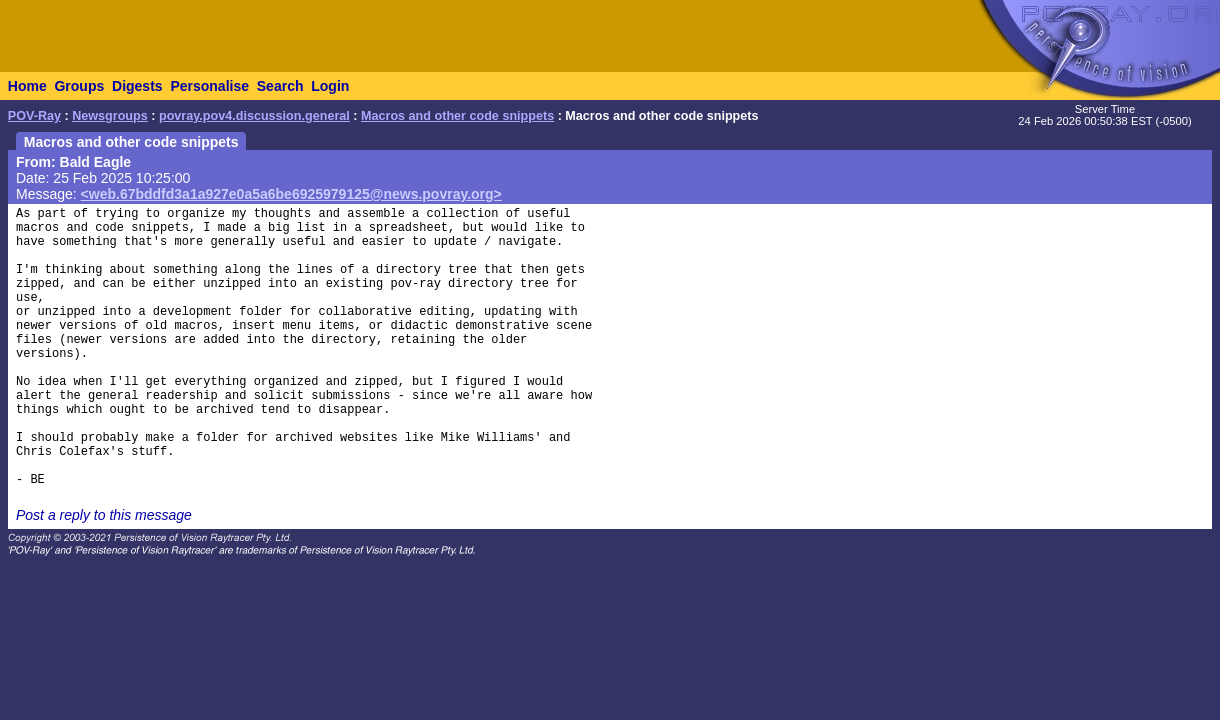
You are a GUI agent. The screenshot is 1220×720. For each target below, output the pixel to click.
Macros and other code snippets (457, 116)
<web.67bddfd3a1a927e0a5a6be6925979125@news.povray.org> (291, 194)
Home (27, 86)
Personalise (209, 86)
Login (330, 86)
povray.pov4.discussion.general (254, 116)
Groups (79, 86)
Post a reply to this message (104, 515)
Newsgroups (110, 116)
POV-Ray (34, 116)
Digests (137, 86)
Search (280, 86)
